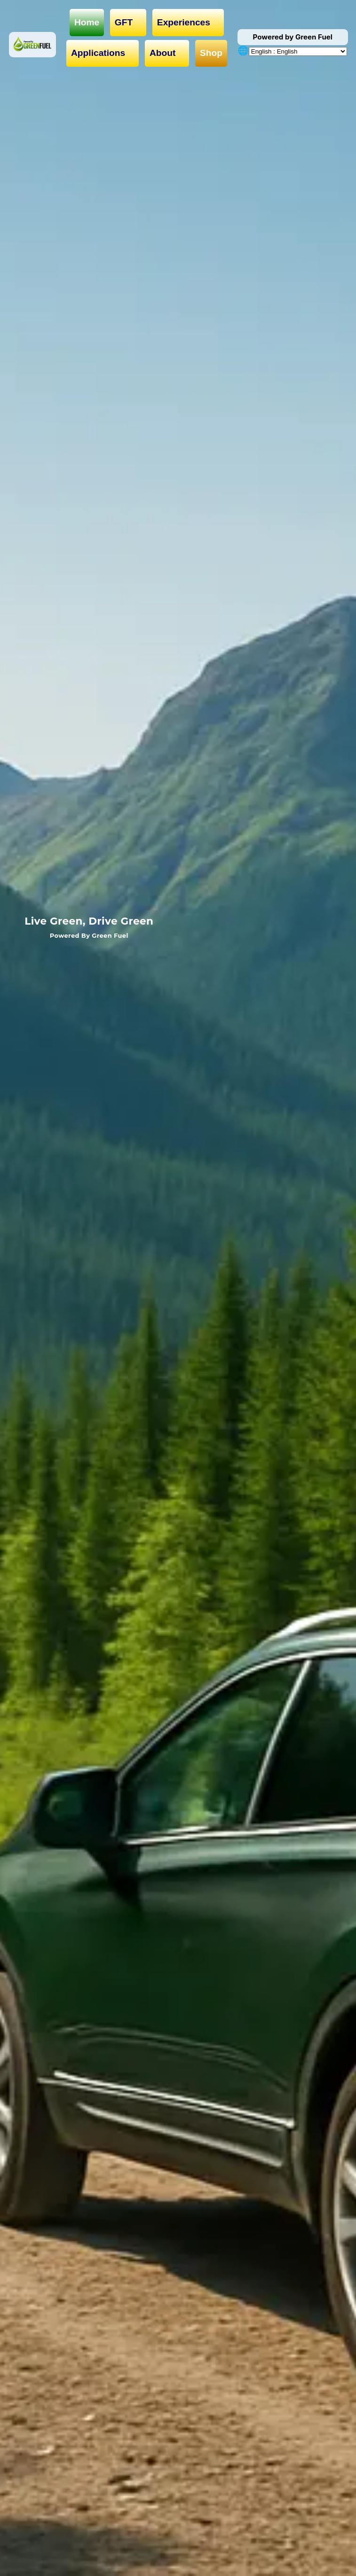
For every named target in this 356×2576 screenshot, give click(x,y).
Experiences (188, 22)
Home (86, 22)
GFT (128, 22)
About (167, 53)
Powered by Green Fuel (292, 36)
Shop (211, 53)
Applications (102, 53)
